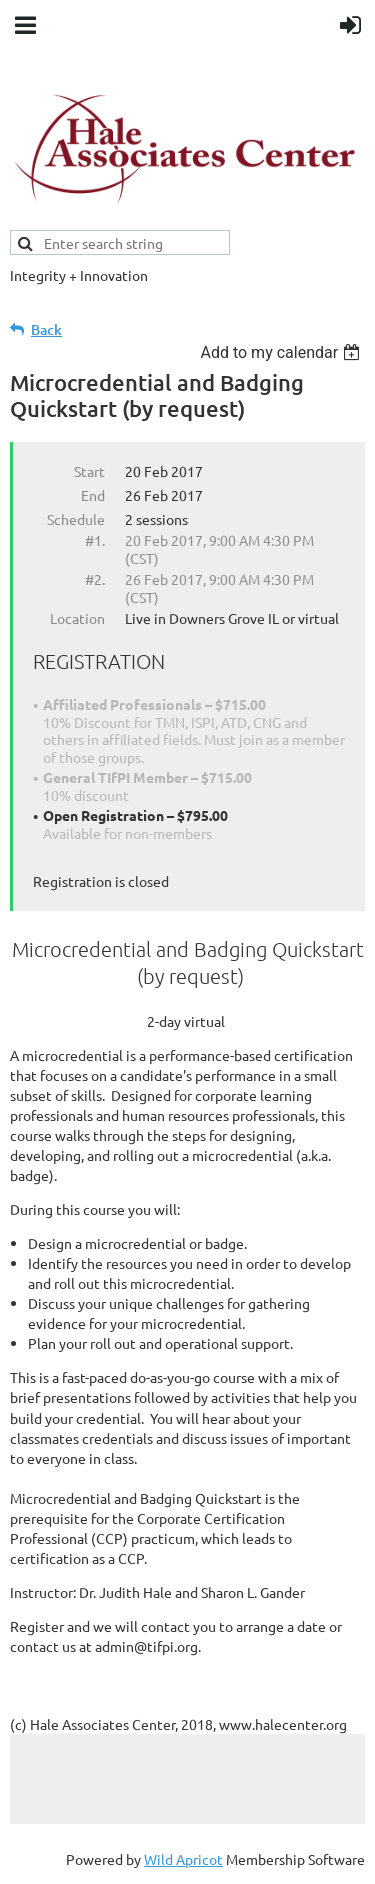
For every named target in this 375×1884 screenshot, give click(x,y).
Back (46, 329)
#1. (95, 540)
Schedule (76, 519)
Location (77, 618)
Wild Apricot (183, 1859)
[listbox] (282, 352)
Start (89, 471)
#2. (95, 579)
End (93, 495)
